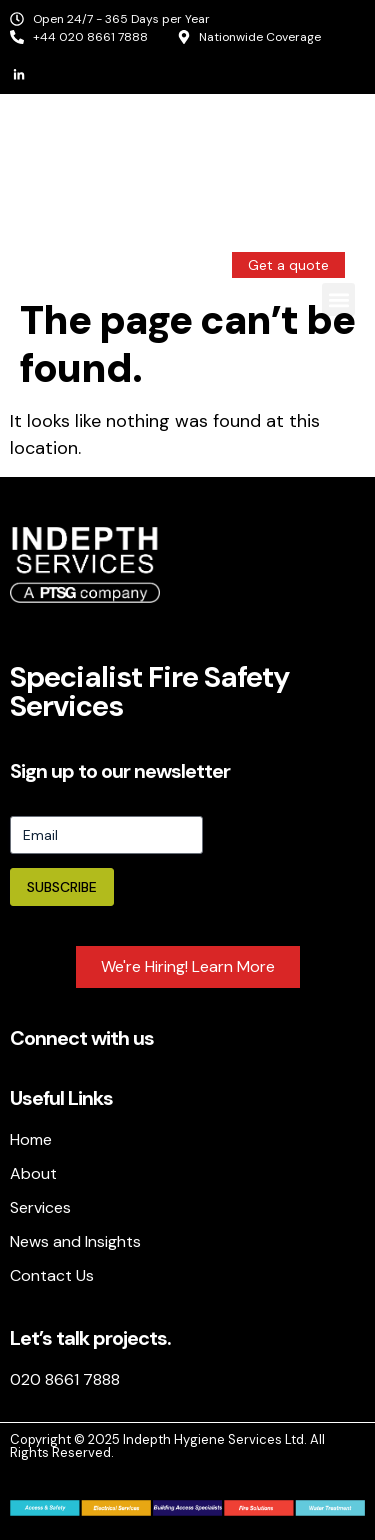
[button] (338, 299)
